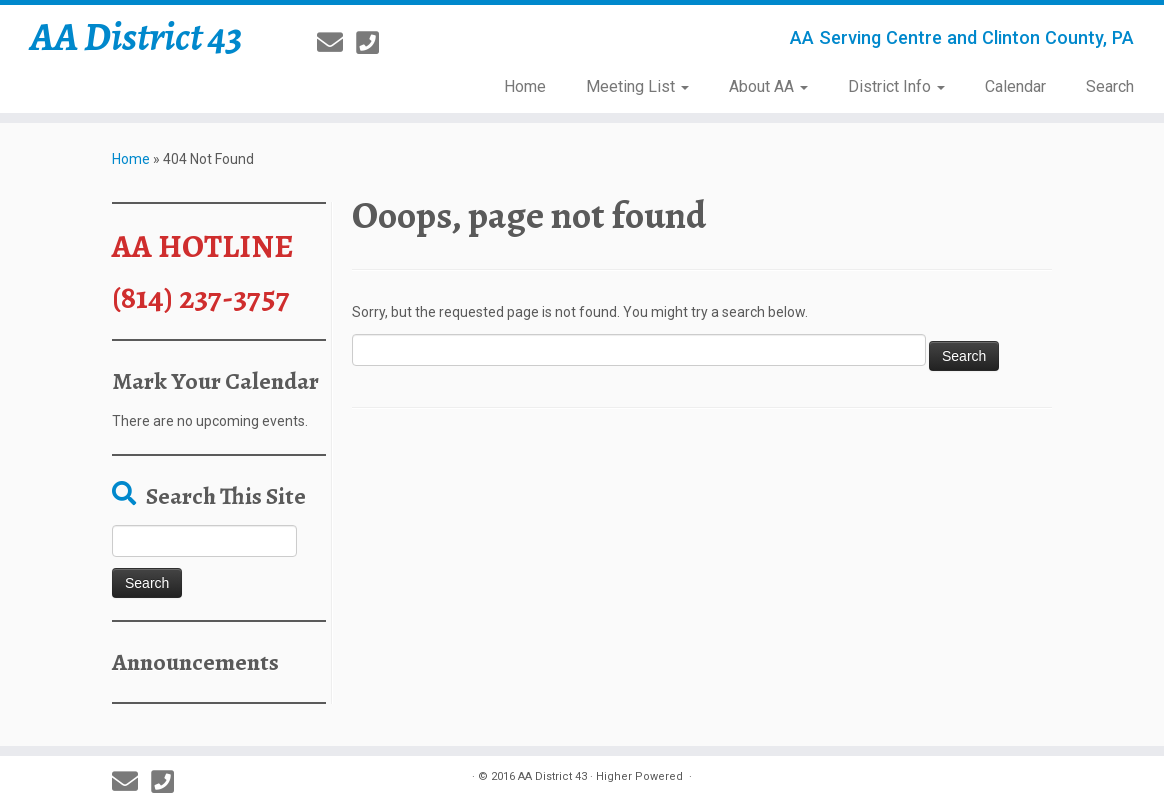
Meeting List (637, 86)
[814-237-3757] (374, 43)
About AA (768, 86)
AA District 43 (136, 37)
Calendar (1015, 86)
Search (1110, 86)
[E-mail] (336, 43)
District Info (896, 86)
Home (525, 86)
